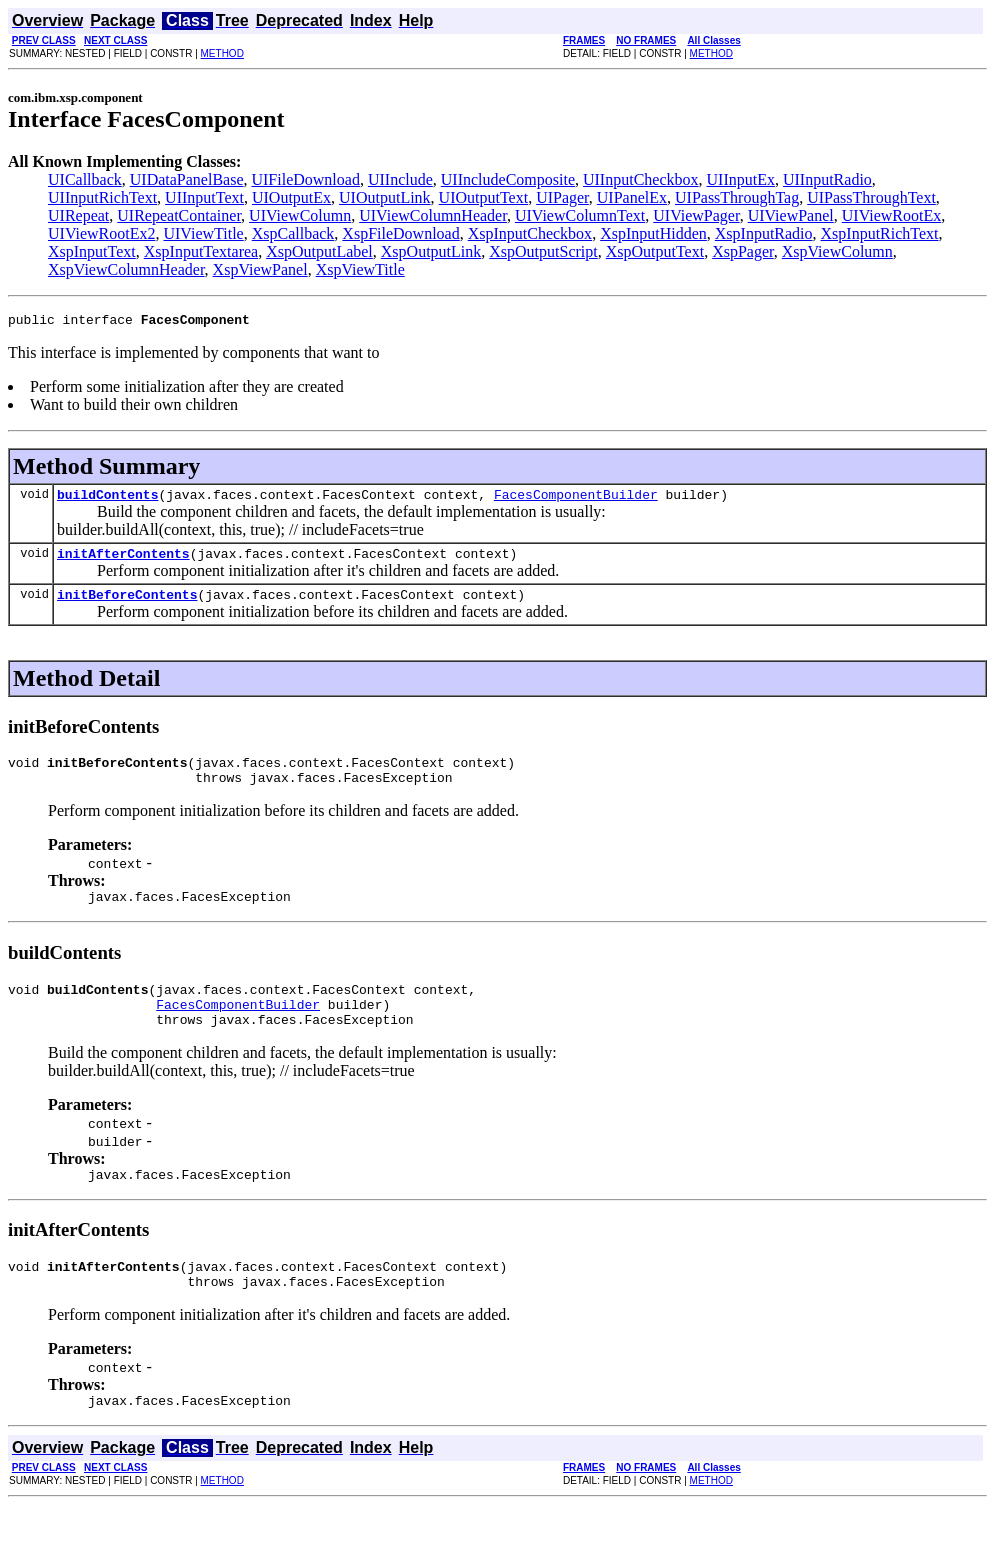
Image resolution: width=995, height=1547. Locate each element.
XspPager (743, 251)
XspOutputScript (543, 251)
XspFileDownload (400, 233)
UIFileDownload (305, 179)
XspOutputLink (431, 251)
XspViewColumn (837, 251)
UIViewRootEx (891, 215)
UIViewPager (696, 215)
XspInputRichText (880, 233)
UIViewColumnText (580, 215)
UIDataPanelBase (187, 179)
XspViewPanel (260, 269)
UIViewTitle (203, 233)
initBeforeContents (127, 606)
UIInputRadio (827, 179)
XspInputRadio (764, 233)
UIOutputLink (385, 197)
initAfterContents (123, 562)
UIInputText (204, 197)
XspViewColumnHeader (126, 269)
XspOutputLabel (319, 251)
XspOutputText (655, 251)
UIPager (562, 197)
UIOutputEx (291, 197)
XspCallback (293, 233)
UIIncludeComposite (508, 179)
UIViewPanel (791, 215)
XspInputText (92, 251)
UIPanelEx (632, 197)
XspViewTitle (360, 269)
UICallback (85, 179)
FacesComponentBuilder (576, 500)
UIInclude (400, 179)
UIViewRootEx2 (101, 233)
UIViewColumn (300, 215)
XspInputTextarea (201, 251)
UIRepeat (78, 215)
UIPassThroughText (871, 197)
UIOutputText (484, 197)
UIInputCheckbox (641, 179)
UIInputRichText (102, 197)
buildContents (107, 500)
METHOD (222, 53)
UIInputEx (741, 179)
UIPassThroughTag (737, 197)
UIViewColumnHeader (433, 215)
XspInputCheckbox (530, 233)
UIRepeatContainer (179, 215)
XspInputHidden (653, 233)
